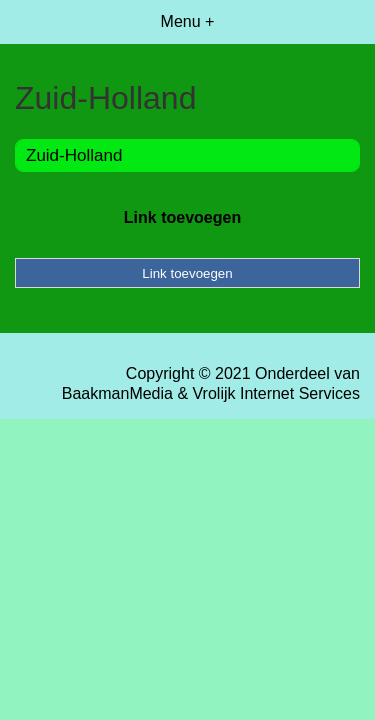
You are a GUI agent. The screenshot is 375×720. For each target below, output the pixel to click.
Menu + (188, 21)
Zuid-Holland (74, 155)
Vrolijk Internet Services (276, 393)
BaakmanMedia (117, 393)
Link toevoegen (182, 217)
